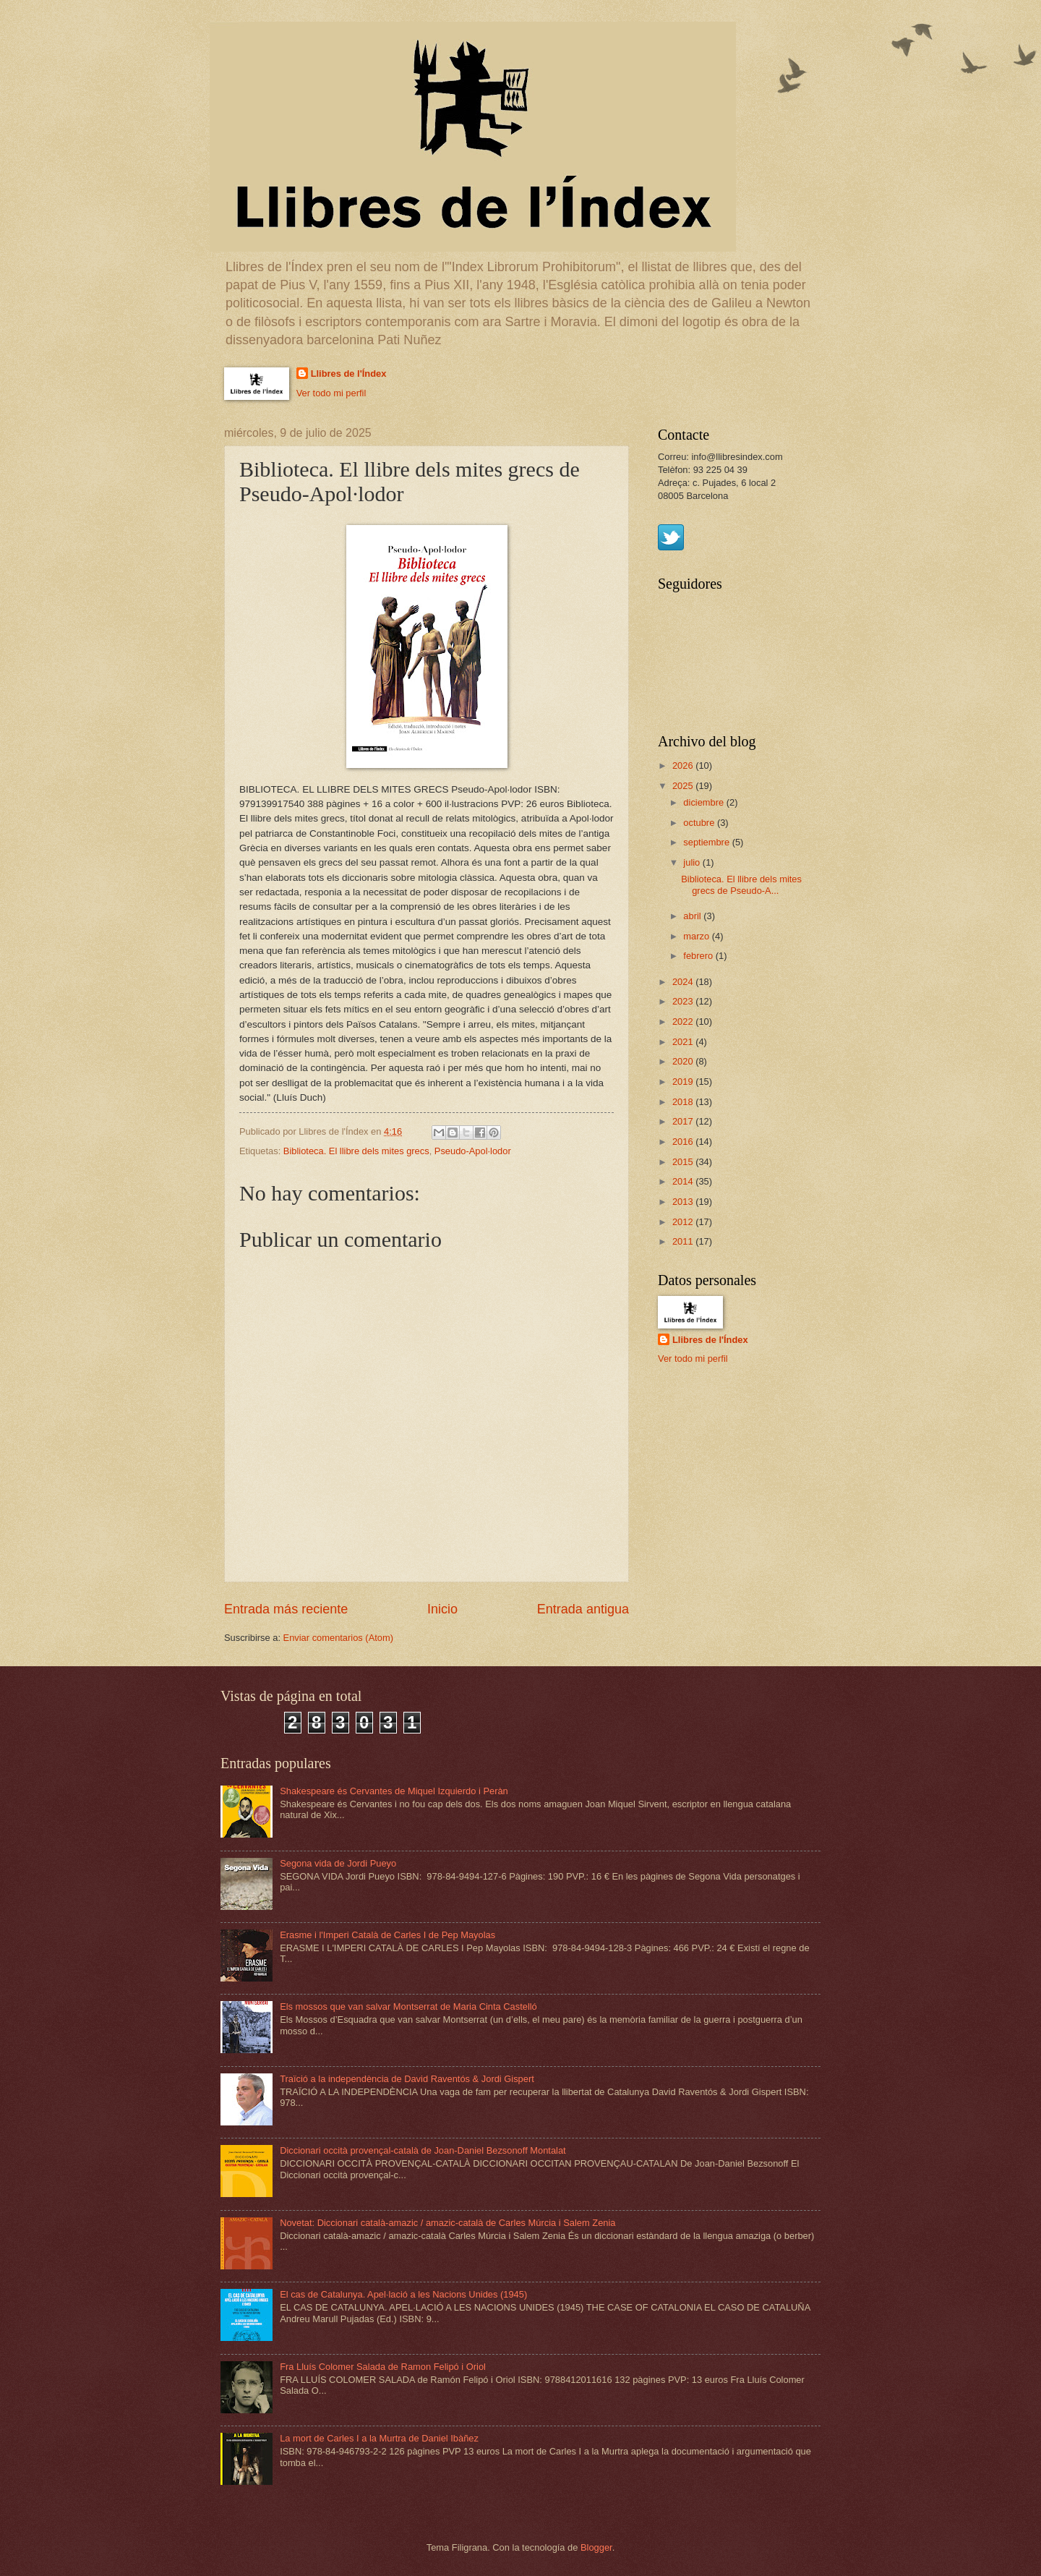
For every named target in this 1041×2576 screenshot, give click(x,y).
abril (693, 915)
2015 (683, 1161)
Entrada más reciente (286, 1609)
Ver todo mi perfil (331, 393)
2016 (683, 1141)
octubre (700, 822)
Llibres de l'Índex (349, 373)
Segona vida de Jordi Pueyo (338, 1863)
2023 (683, 1001)
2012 (683, 1221)
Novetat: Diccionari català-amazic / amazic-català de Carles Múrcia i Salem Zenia (447, 2222)
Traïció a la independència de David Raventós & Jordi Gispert (407, 2078)
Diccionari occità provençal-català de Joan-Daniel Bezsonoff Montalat (423, 2150)
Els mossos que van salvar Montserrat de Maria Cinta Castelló (408, 2006)
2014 (683, 1181)
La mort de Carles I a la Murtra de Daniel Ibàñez (379, 2438)
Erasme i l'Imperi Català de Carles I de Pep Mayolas (387, 1934)
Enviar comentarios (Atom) (338, 1637)
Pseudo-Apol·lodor (472, 1151)
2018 (683, 1101)
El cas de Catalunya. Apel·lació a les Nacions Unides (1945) (403, 2294)
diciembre (704, 802)
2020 (683, 1061)
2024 (683, 981)
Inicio (442, 1609)
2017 (683, 1121)
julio (692, 862)
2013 (683, 1201)
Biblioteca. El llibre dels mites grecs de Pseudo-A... (741, 884)
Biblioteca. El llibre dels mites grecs (356, 1151)
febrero (699, 955)
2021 (683, 1041)
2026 (683, 765)
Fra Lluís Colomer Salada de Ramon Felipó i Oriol (383, 2366)
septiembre (707, 842)
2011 (683, 1241)
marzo (697, 936)
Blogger (596, 2547)
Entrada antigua (583, 1609)
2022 (683, 1021)
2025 (683, 785)
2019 (683, 1081)
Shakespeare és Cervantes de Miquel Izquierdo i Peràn (394, 1791)
